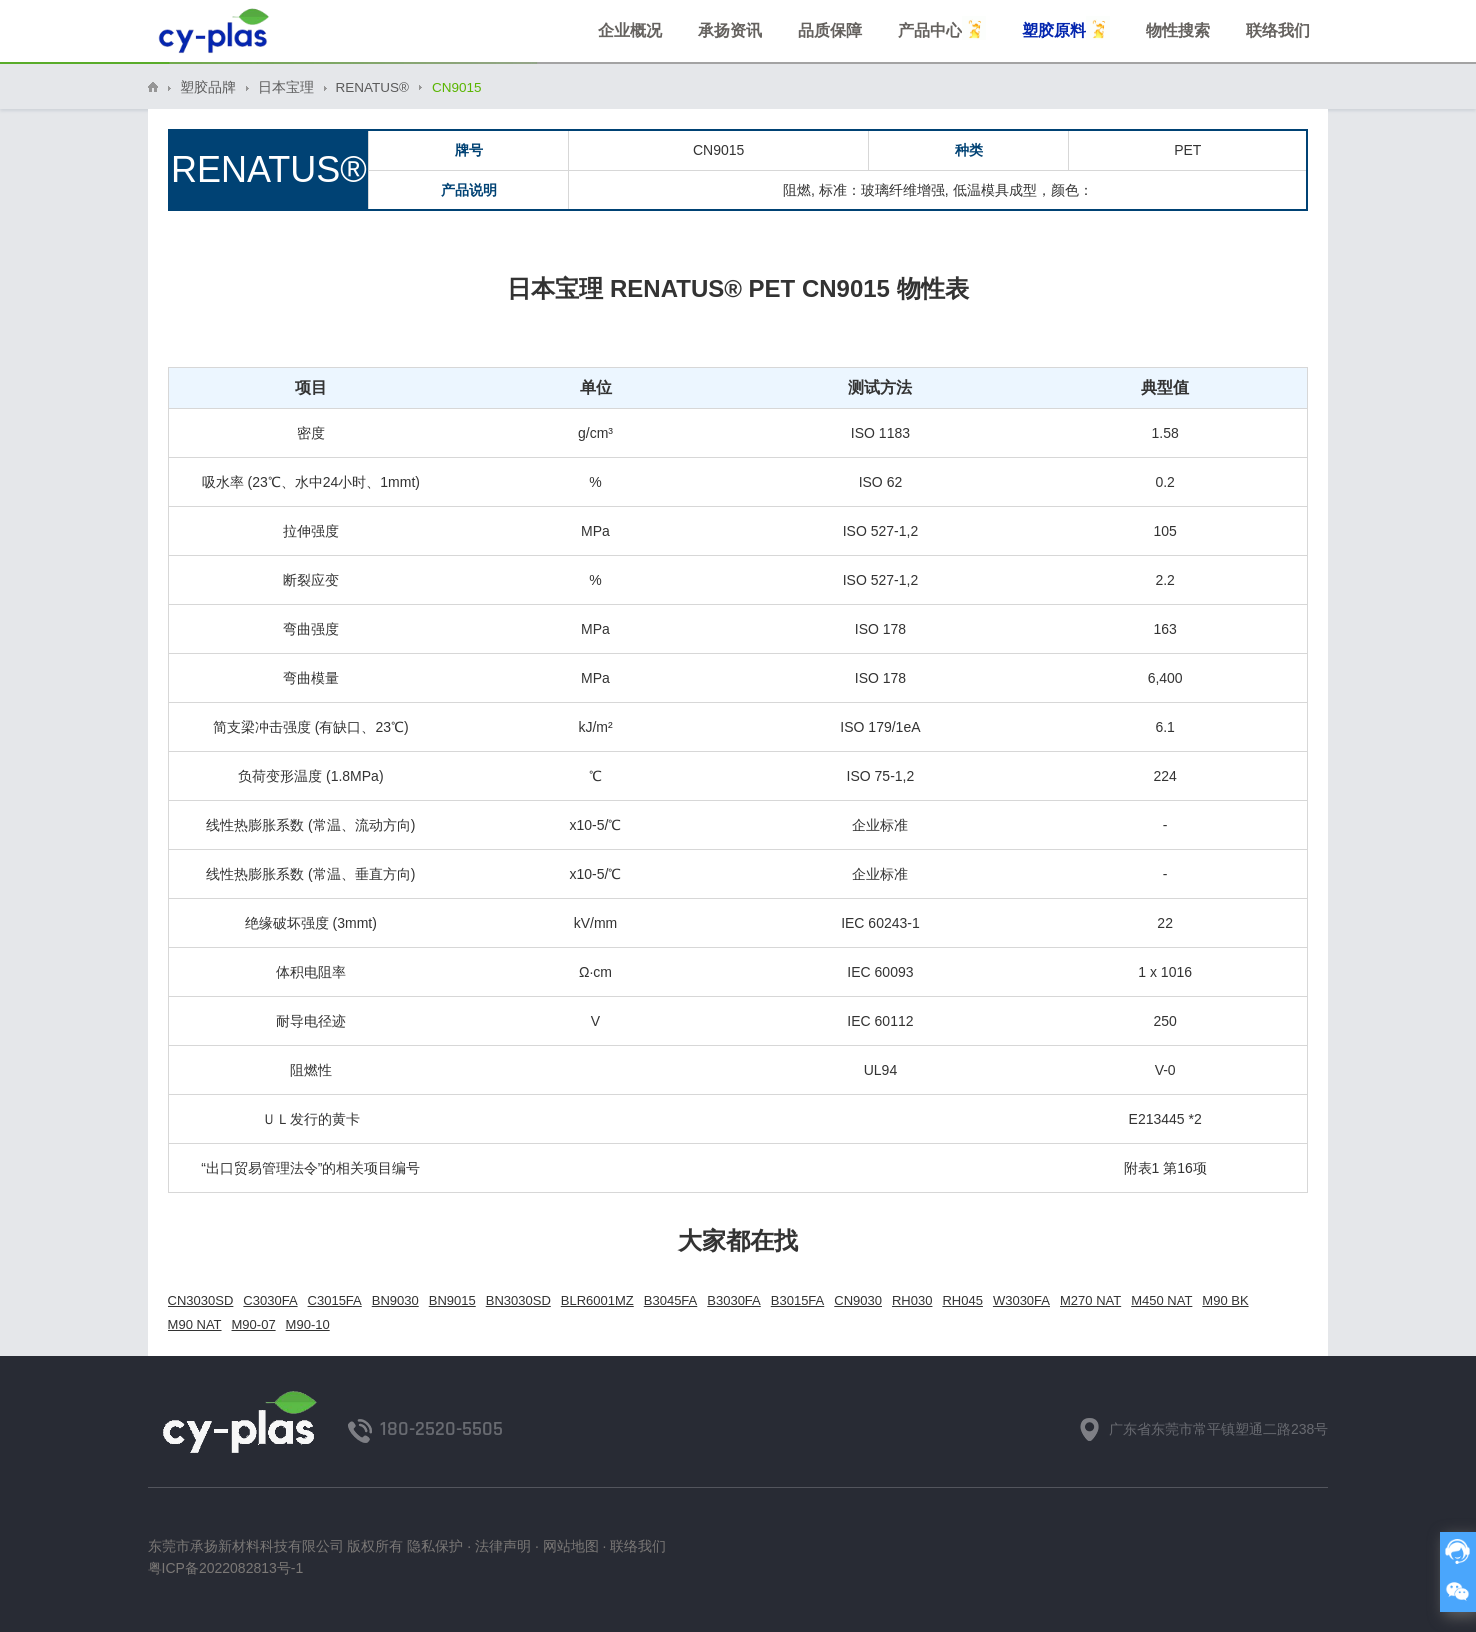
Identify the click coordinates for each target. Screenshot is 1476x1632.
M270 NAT (1090, 1300)
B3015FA (798, 1300)
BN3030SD (518, 1300)
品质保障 (830, 30)
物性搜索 (1178, 30)
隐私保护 (435, 1546)
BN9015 (452, 1300)
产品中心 (942, 28)
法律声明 (503, 1546)
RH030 (912, 1300)
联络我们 (1278, 30)
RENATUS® (372, 87)
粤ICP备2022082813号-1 (226, 1568)
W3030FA (1021, 1300)
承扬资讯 (730, 30)
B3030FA (734, 1300)
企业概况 (630, 30)
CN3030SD (201, 1300)
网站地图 (571, 1546)
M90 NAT (195, 1324)
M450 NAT (1161, 1300)
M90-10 (308, 1324)
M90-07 (254, 1324)
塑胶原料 (1066, 28)
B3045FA (671, 1300)
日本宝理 (286, 87)
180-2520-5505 (441, 1429)
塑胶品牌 (208, 87)
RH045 (962, 1300)
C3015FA (335, 1300)
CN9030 (858, 1300)
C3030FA (270, 1300)
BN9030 (395, 1300)
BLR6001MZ (597, 1300)
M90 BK (1225, 1300)
